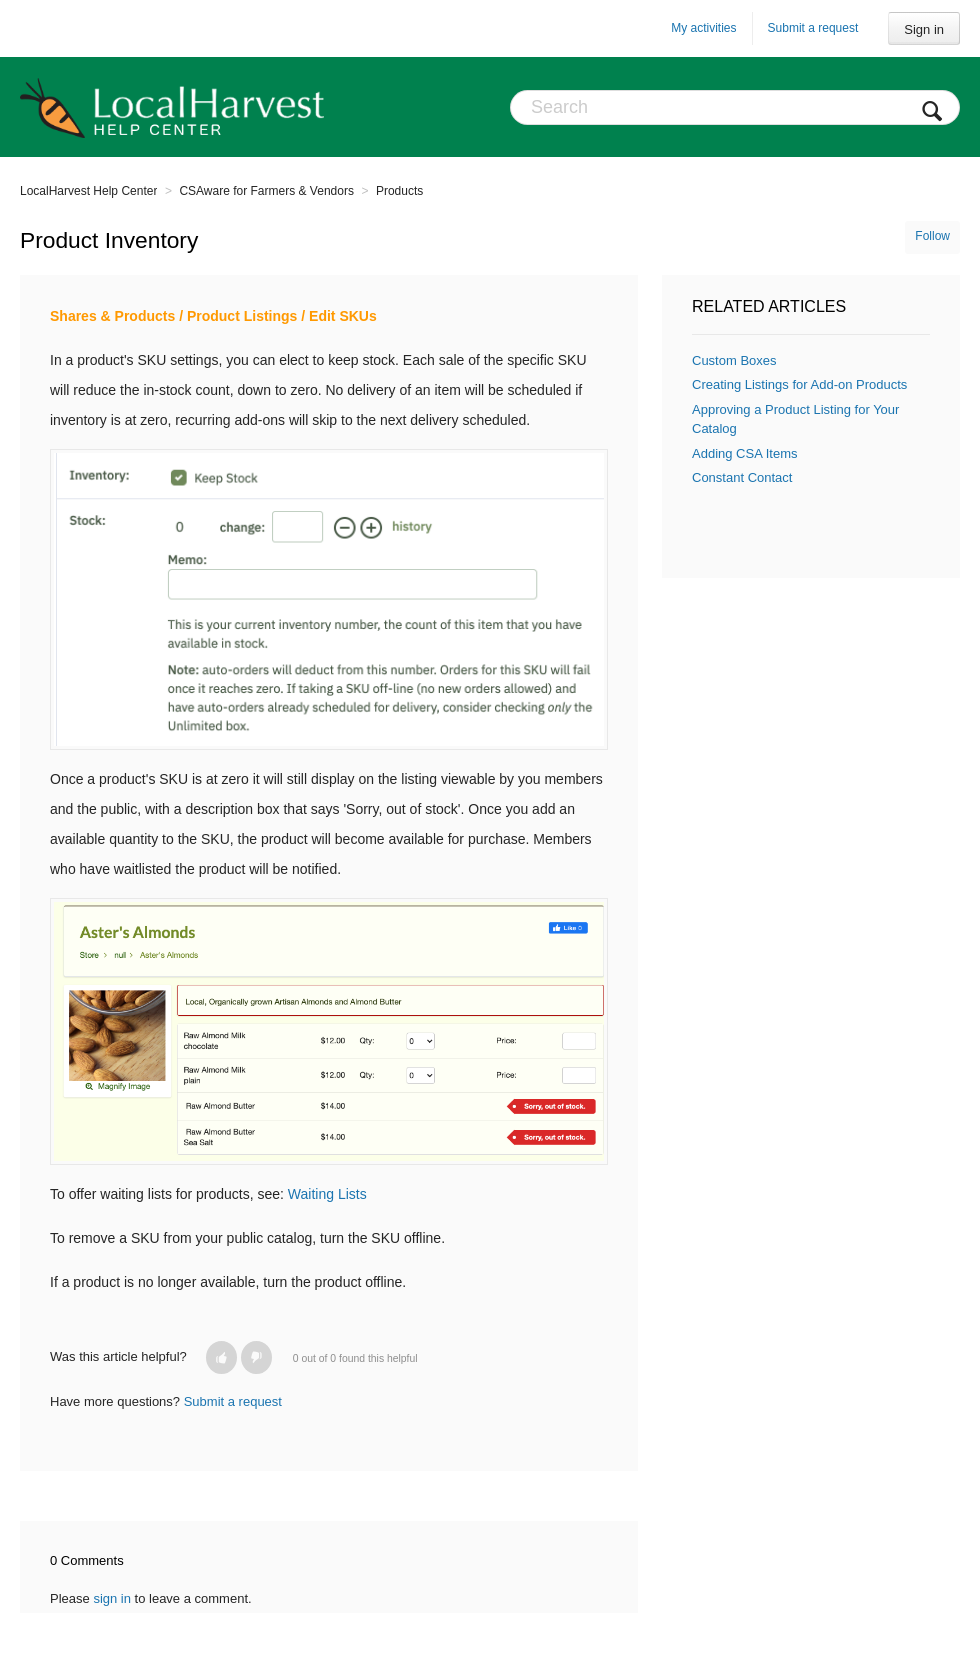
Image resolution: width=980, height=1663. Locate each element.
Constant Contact (742, 477)
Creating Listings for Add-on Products (799, 384)
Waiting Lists (327, 1194)
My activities (703, 28)
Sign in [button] (924, 29)
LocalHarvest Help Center (88, 191)
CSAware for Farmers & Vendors (266, 191)
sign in (112, 1598)
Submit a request (813, 28)
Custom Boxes (734, 360)
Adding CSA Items (745, 453)
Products (399, 191)
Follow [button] (932, 236)
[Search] (735, 107)
